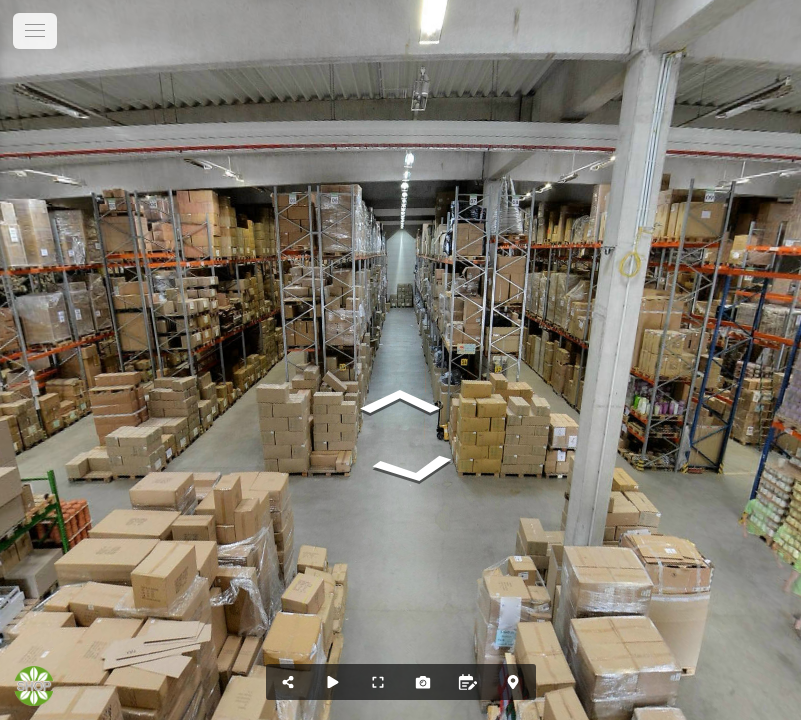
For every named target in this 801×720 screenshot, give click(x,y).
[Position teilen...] (288, 682)
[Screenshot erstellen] (423, 682)
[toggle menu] (35, 31)
